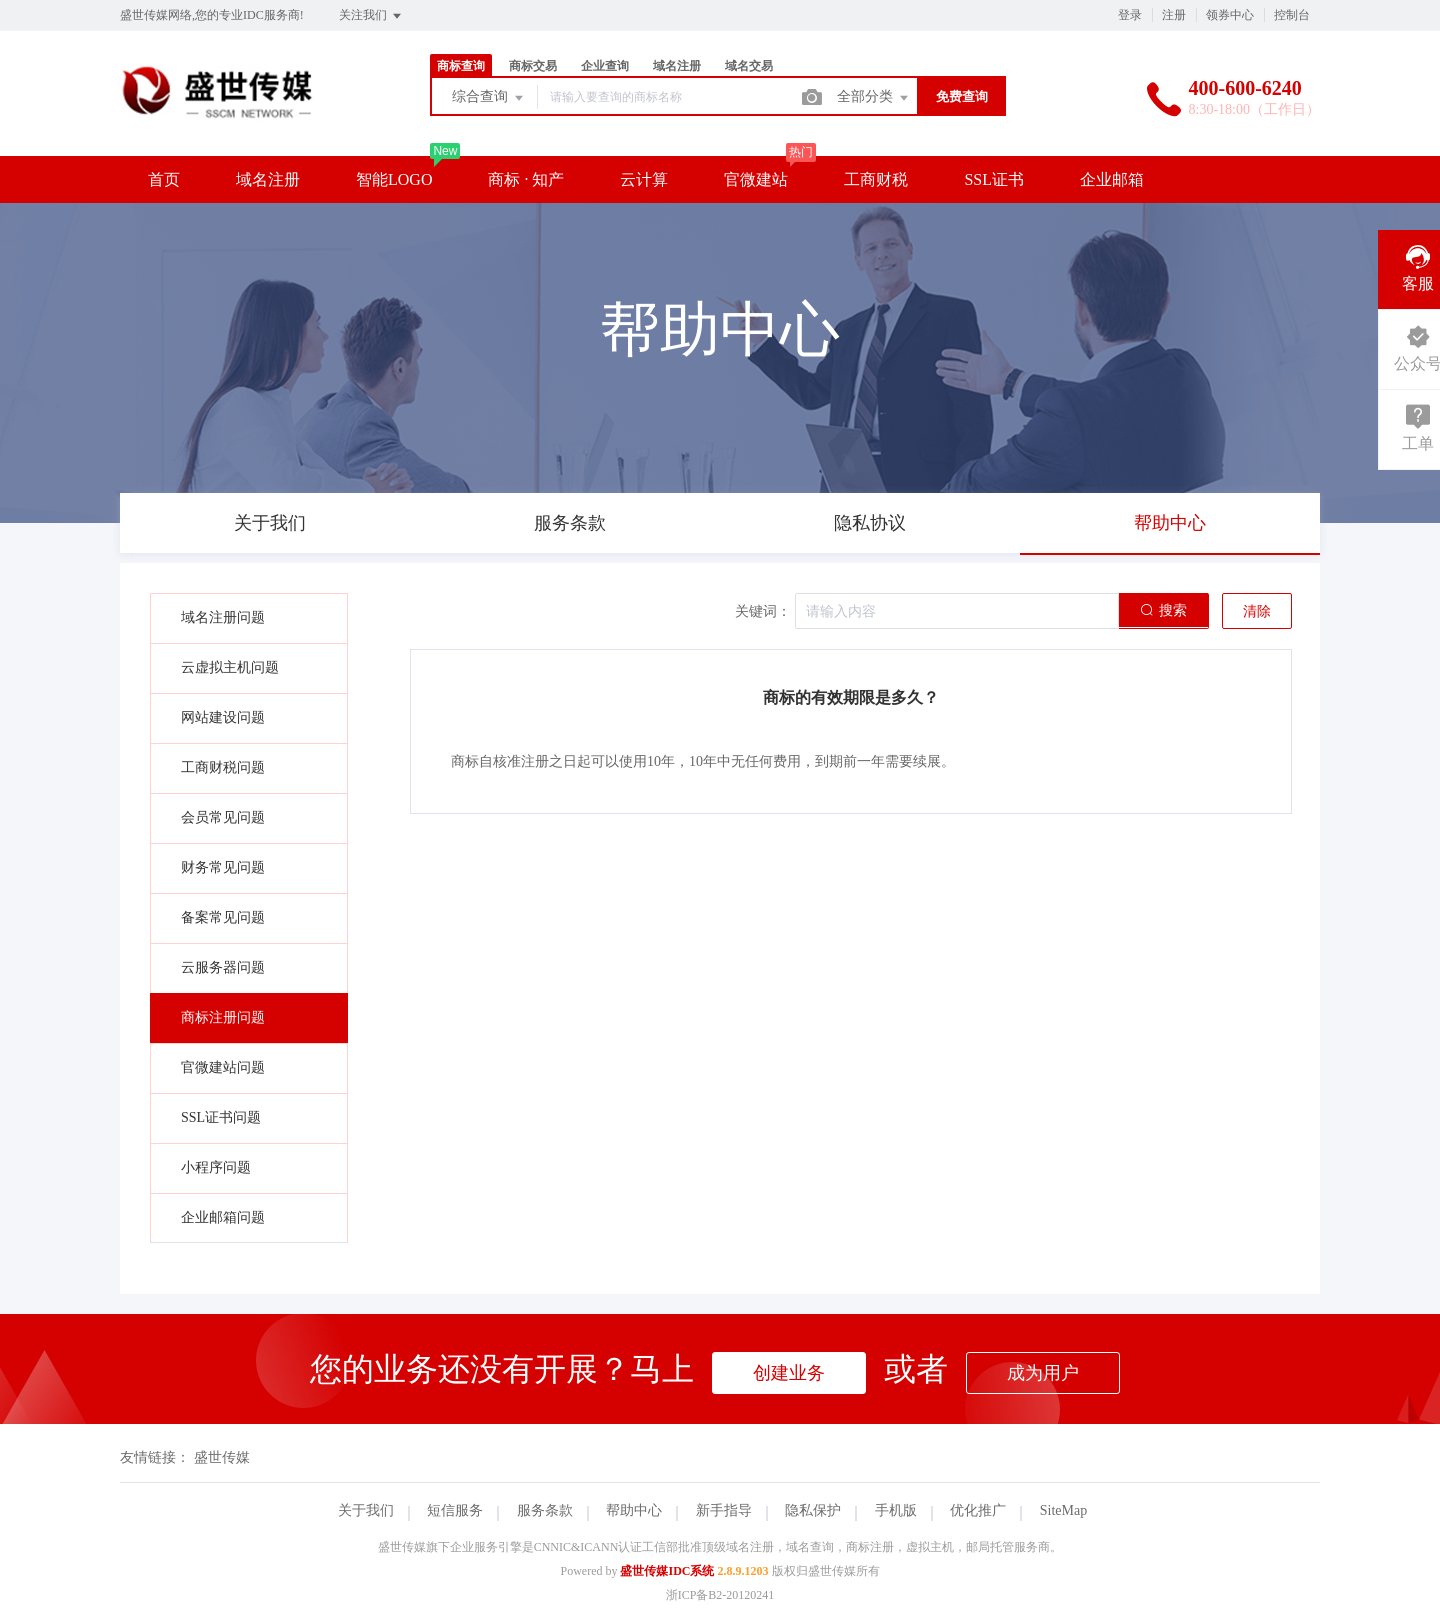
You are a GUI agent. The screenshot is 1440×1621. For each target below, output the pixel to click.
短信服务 (455, 1510)
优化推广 (978, 1510)
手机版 (896, 1510)
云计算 (644, 179)
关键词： (763, 611)
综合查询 (489, 98)
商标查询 (461, 66)
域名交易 (749, 66)
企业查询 (605, 66)
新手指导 (724, 1510)
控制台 (1292, 15)
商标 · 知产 (526, 179)
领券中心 (1230, 15)
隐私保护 (813, 1510)
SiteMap (1063, 1510)
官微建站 (756, 179)
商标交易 (533, 66)
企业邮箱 (1112, 179)
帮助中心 (634, 1510)
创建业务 (789, 1373)
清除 (1257, 611)
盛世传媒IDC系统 (667, 1571)
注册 (1174, 15)
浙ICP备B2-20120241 (720, 1595)
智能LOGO (394, 179)
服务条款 (545, 1510)
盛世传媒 (222, 1457)
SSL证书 (994, 179)
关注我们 (371, 16)
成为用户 (1043, 1373)
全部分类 (874, 98)
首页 (164, 179)
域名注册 (677, 66)
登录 (1130, 15)
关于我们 (366, 1510)
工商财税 (876, 179)
